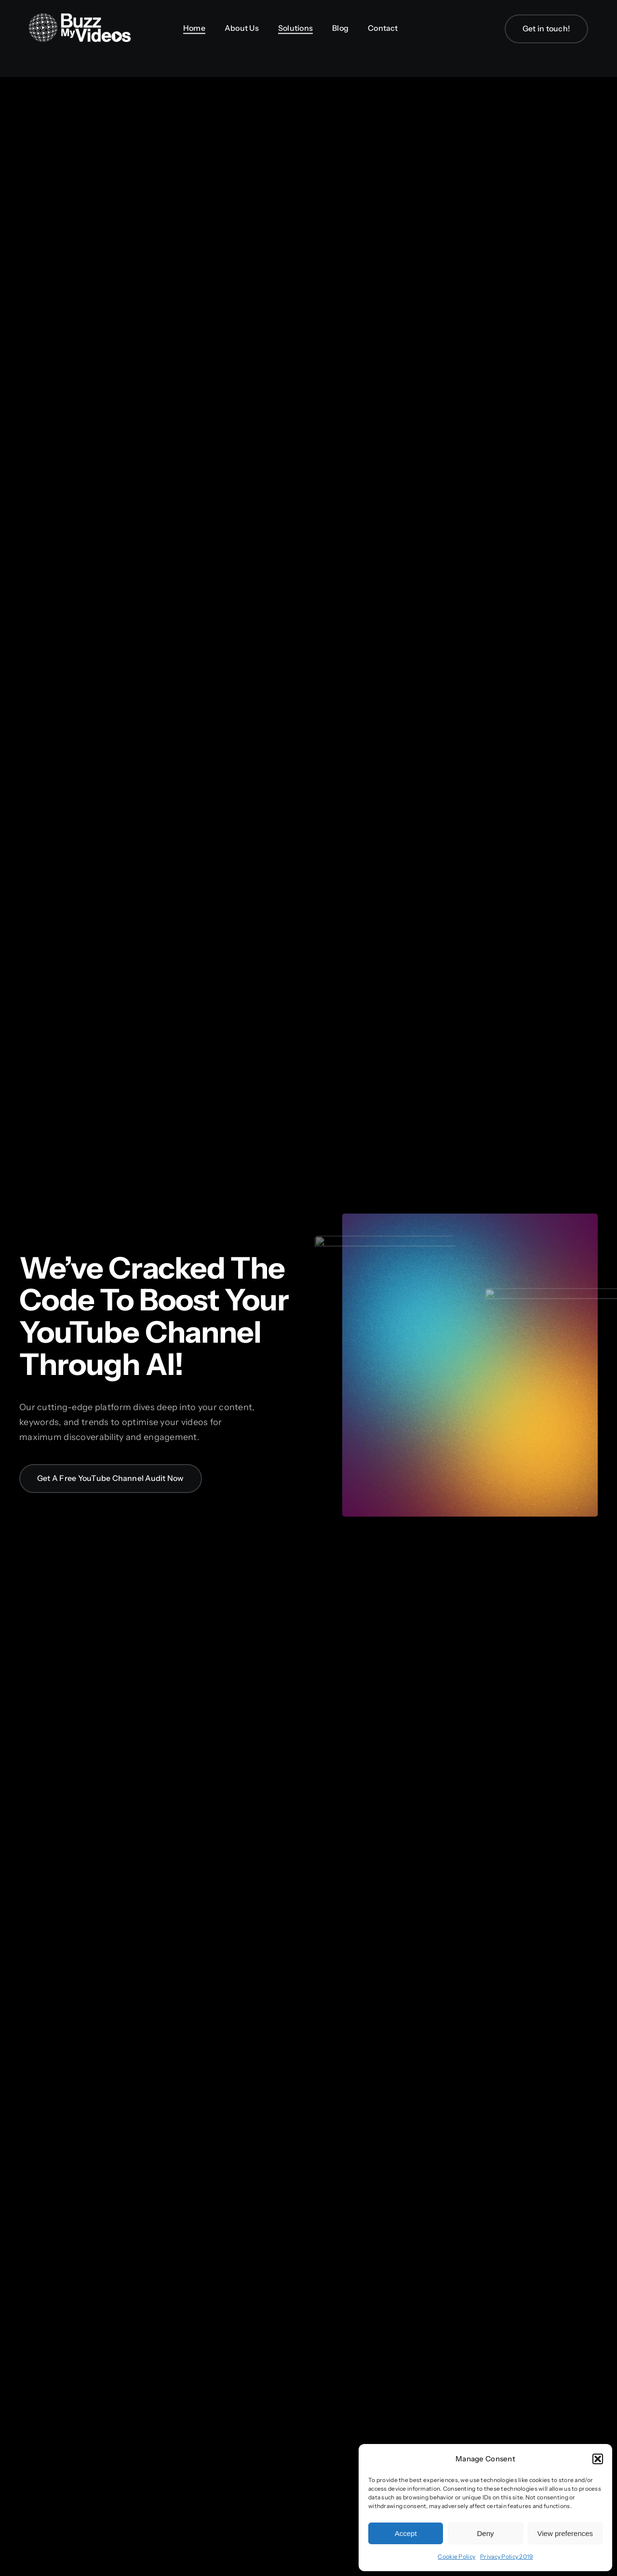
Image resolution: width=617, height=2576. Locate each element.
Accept (406, 2533)
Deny (485, 2533)
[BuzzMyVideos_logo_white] (80, 18)
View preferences (565, 2533)
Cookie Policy (456, 2556)
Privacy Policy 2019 (506, 2556)
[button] (598, 2459)
